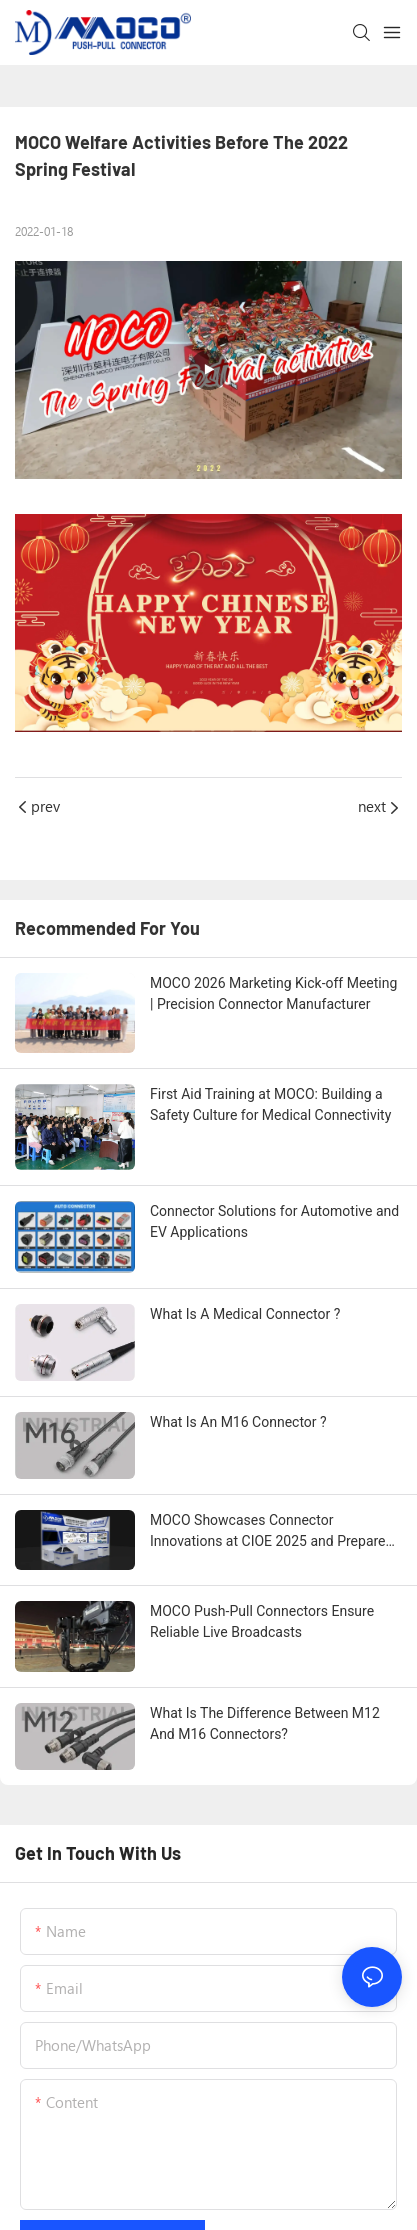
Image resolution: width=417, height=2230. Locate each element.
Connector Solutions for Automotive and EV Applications (274, 1221)
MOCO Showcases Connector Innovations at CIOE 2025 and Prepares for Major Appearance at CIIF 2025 (271, 1532)
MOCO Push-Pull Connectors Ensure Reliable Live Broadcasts (262, 1621)
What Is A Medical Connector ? (245, 1314)
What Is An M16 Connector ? (238, 1422)
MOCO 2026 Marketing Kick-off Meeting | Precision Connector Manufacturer (273, 993)
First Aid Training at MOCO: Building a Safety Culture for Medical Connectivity (270, 1104)
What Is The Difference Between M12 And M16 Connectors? (265, 1723)
